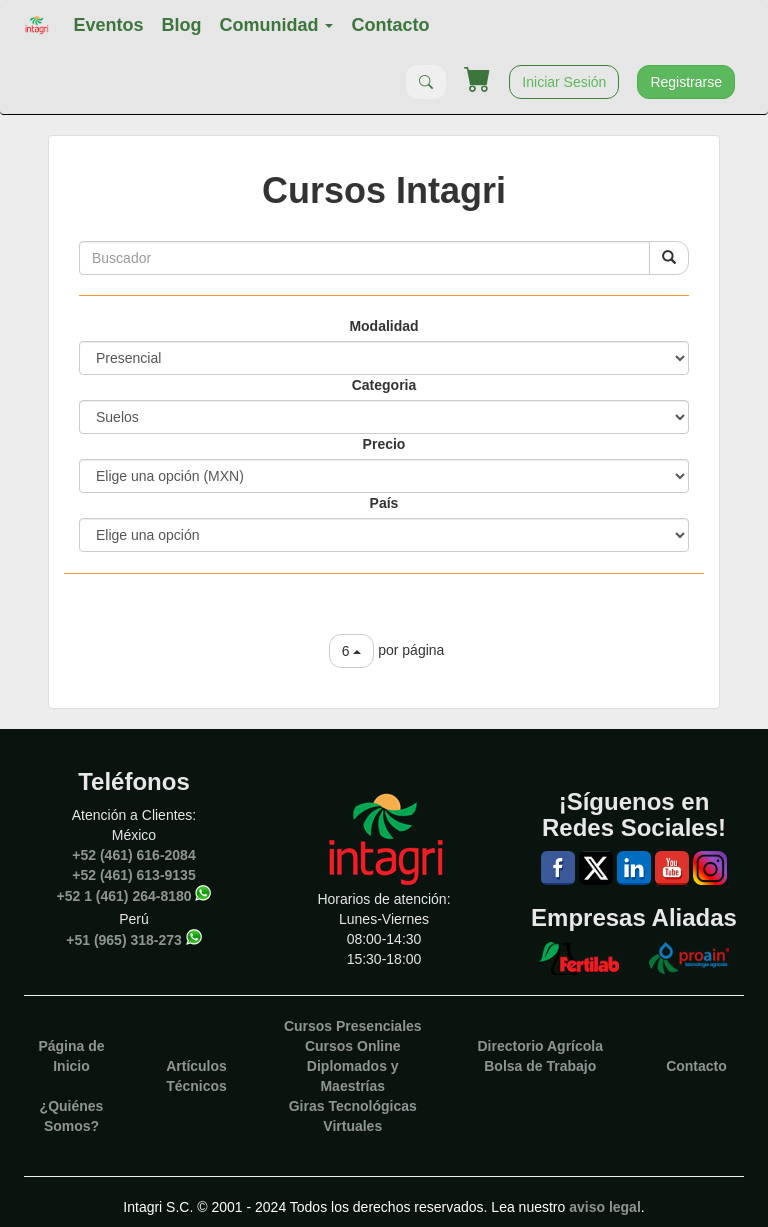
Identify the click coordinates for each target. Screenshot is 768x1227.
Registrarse (686, 82)
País (384, 503)
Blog (181, 25)
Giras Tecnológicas (353, 1106)
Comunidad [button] (276, 25)
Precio (384, 444)
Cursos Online (353, 1046)
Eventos (108, 25)
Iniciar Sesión (564, 82)
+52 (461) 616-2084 (133, 855)
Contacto (390, 25)
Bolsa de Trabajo (540, 1066)
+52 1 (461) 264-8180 (124, 896)
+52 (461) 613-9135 (133, 875)
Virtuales (352, 1126)
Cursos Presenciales (353, 1026)
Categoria (384, 385)
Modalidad (383, 326)
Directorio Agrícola (540, 1046)
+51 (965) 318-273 (124, 940)
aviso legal (605, 1207)
